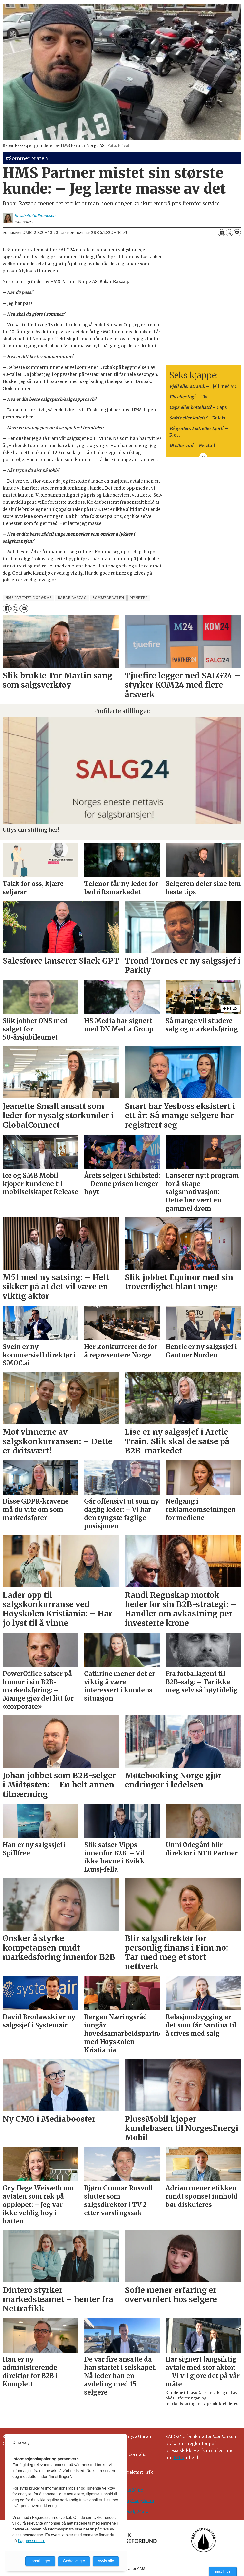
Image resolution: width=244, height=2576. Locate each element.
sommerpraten (108, 598)
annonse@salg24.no (126, 2511)
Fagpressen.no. (31, 2541)
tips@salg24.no (126, 2490)
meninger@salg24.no (131, 2500)
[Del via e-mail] (237, 232)
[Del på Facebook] (221, 232)
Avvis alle (106, 2561)
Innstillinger (223, 2571)
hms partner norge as (28, 598)
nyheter (139, 598)
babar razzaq (72, 598)
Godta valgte (74, 2561)
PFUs (179, 2457)
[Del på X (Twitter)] (229, 232)
